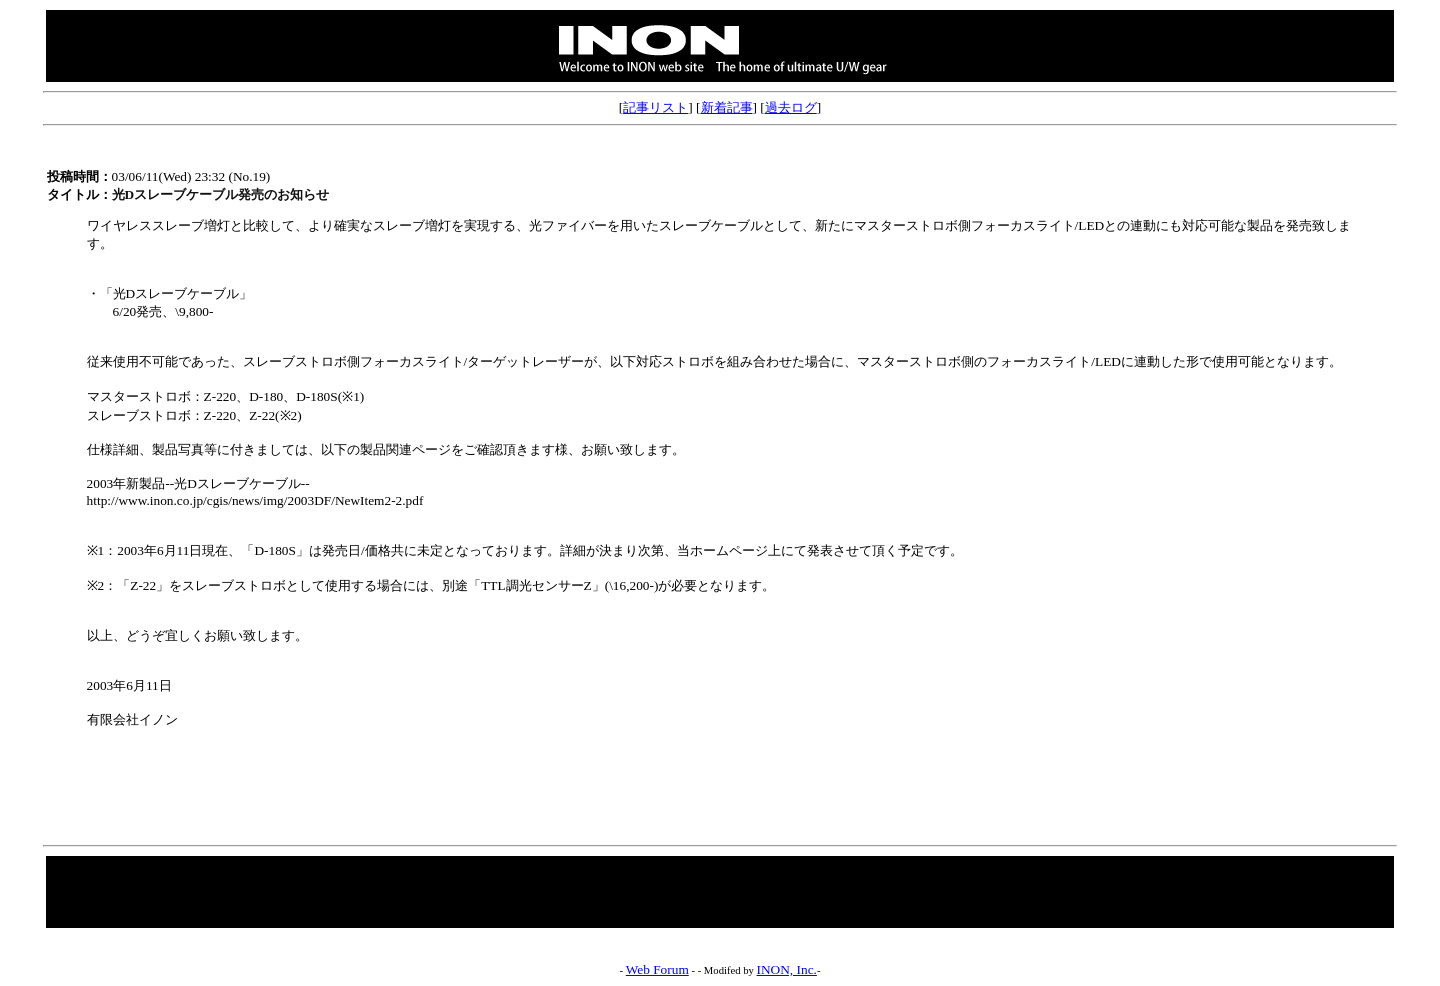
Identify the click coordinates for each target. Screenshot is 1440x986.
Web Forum (657, 969)
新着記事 (727, 107)
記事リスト (655, 107)
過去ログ (791, 107)
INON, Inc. (787, 969)
